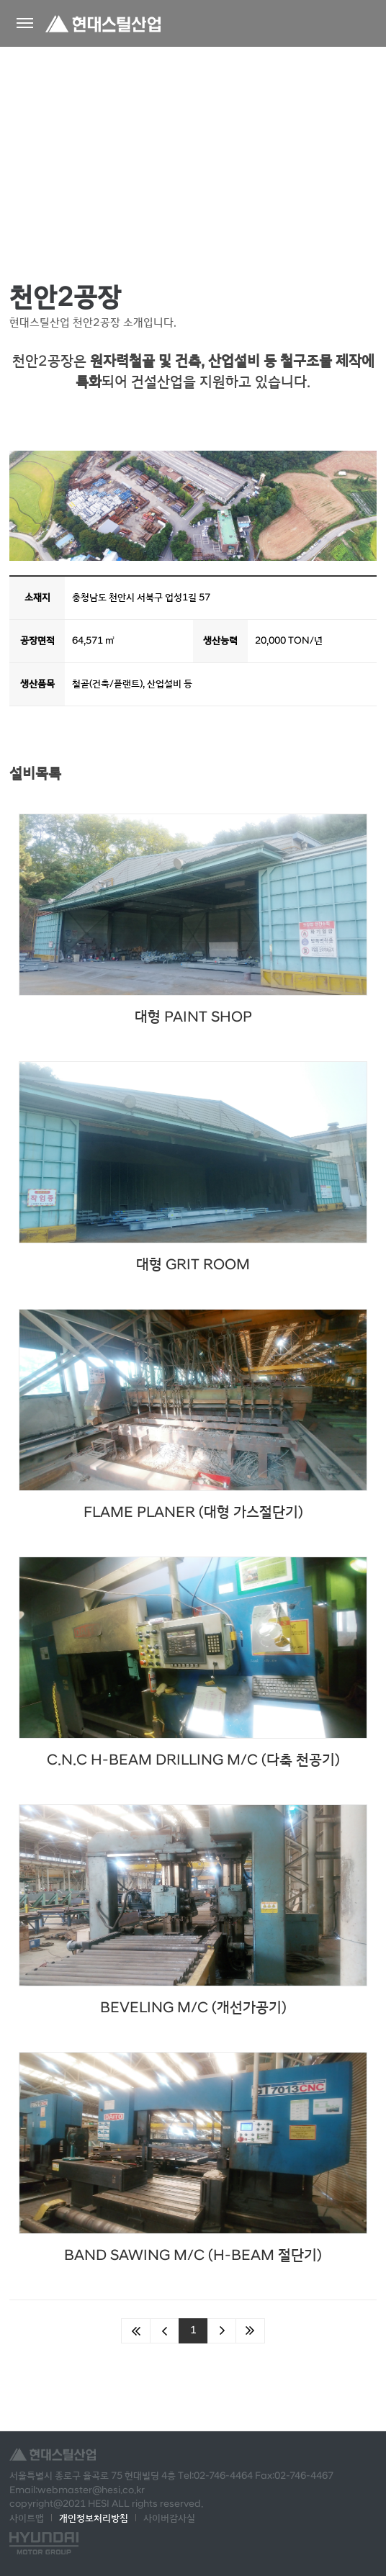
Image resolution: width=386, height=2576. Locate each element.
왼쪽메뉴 (25, 23)
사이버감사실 (169, 2518)
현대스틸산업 (103, 23)
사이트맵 (26, 2518)
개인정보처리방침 (93, 2518)
